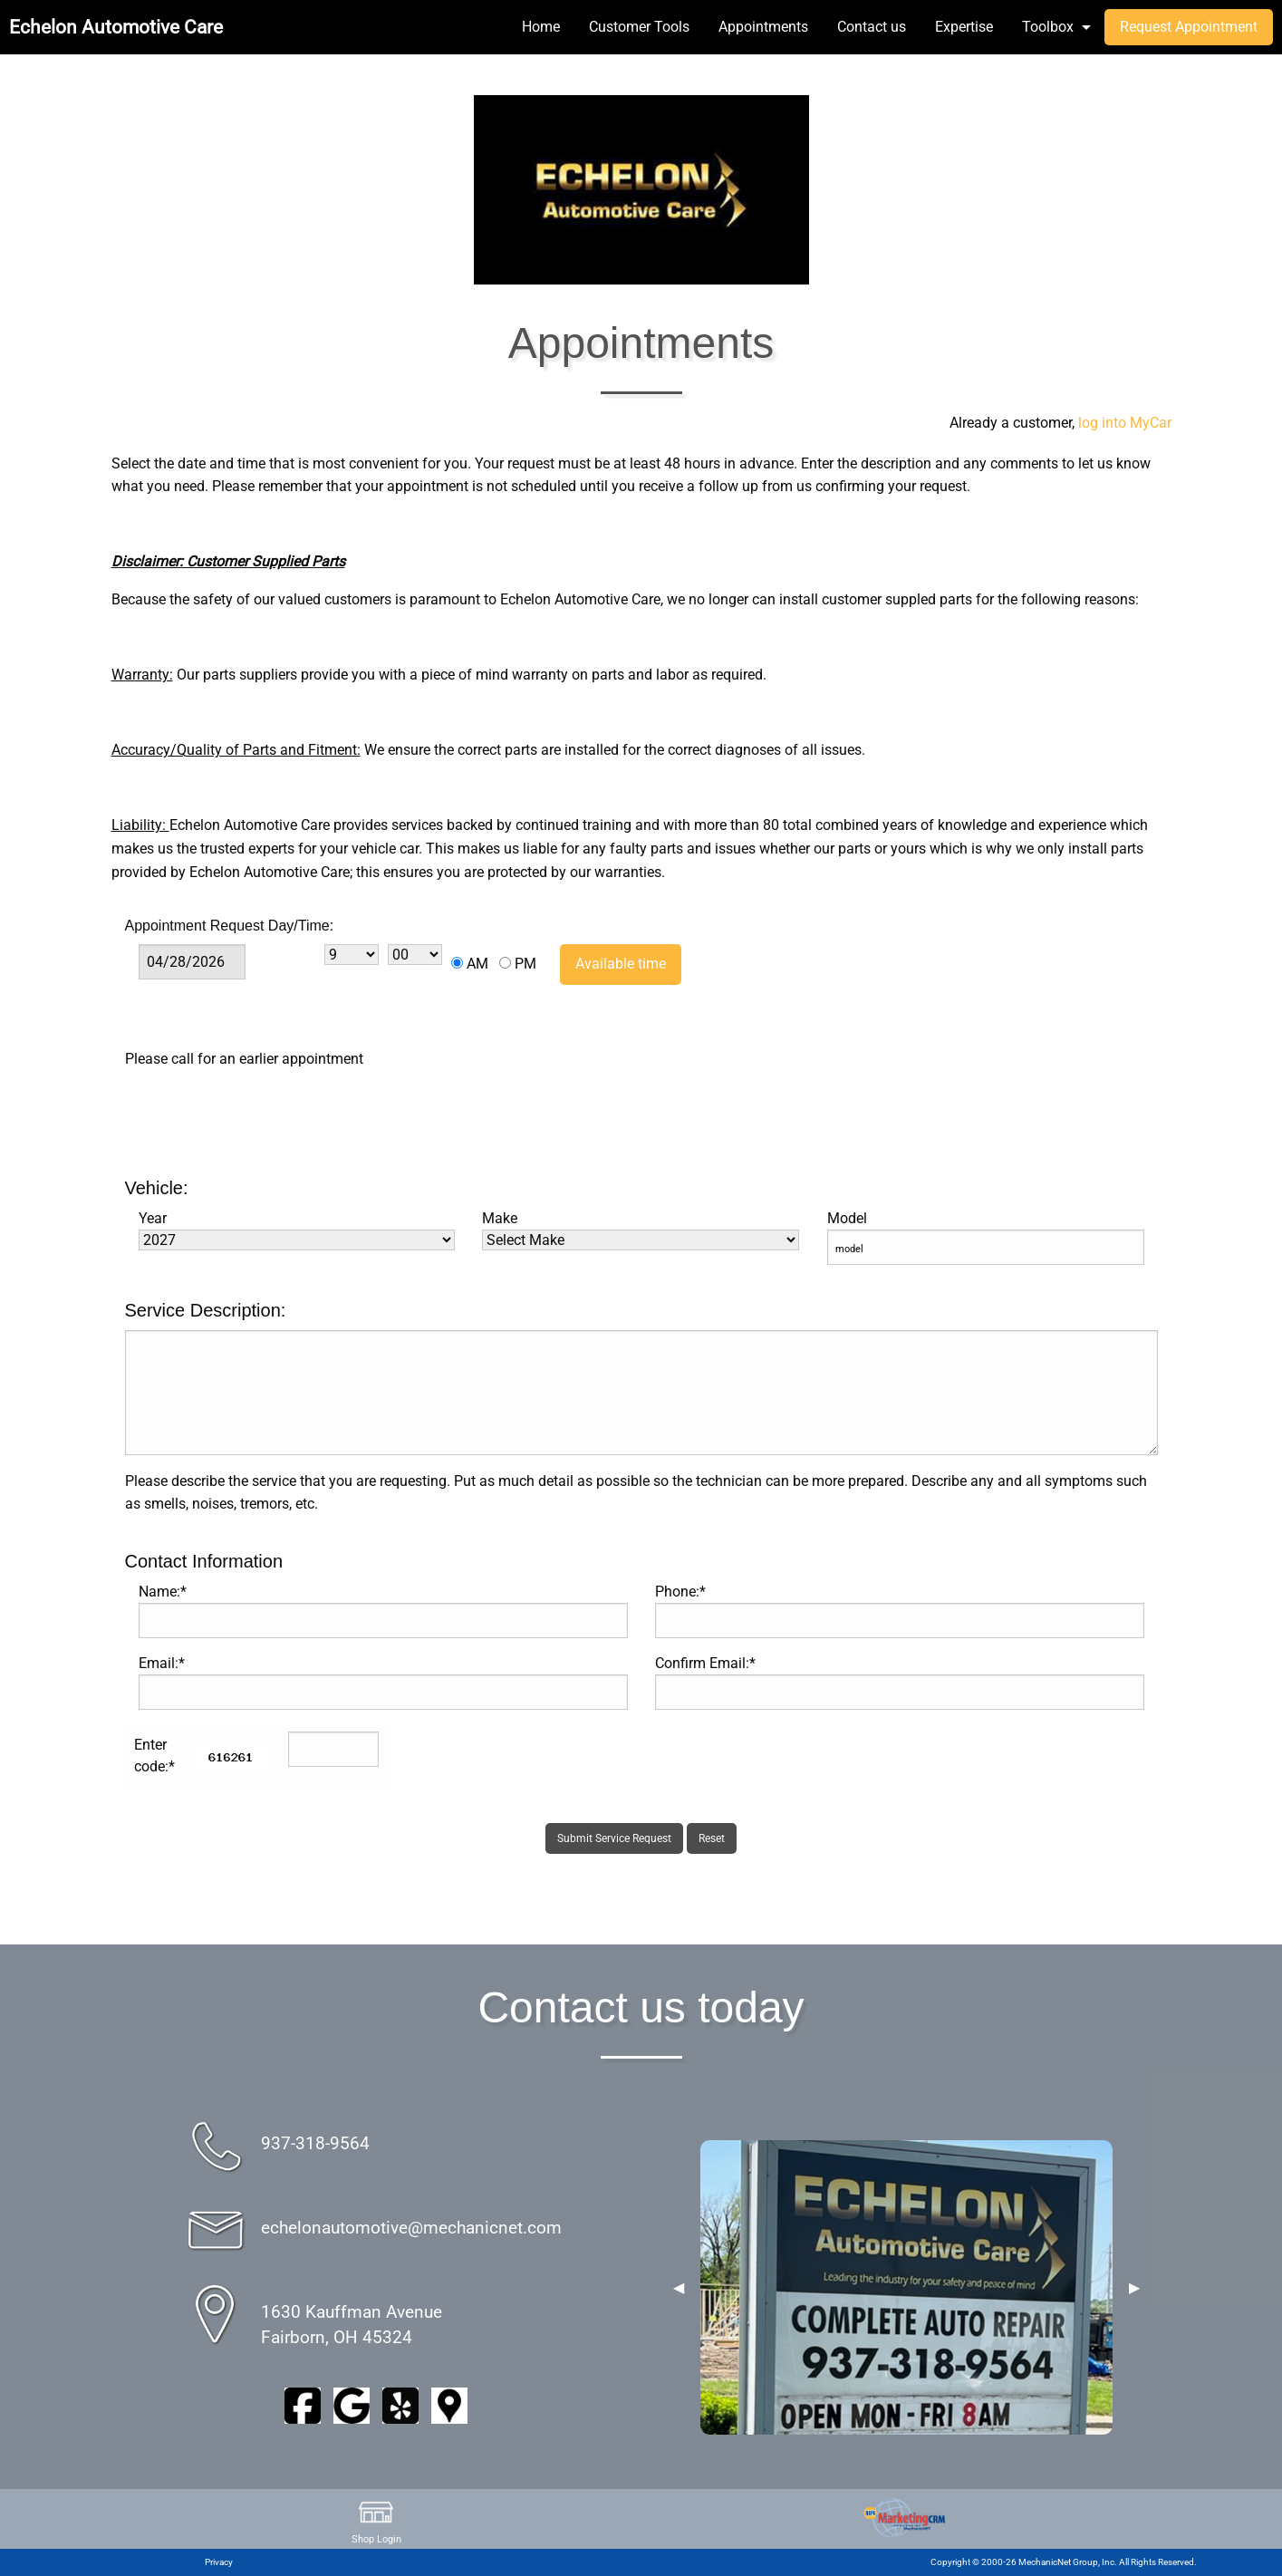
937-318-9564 (315, 2143)
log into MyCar (1123, 422)
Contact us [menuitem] (871, 26)
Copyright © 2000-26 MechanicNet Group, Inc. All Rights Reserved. (1063, 2562)
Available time (620, 963)
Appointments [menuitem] (763, 26)
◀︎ (678, 2288)
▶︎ (1134, 2288)
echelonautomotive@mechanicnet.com (411, 2227)
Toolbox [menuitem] (1048, 26)
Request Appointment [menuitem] (1189, 26)
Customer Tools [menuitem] (639, 26)
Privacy (219, 2562)
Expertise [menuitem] (964, 26)
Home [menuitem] (541, 26)
